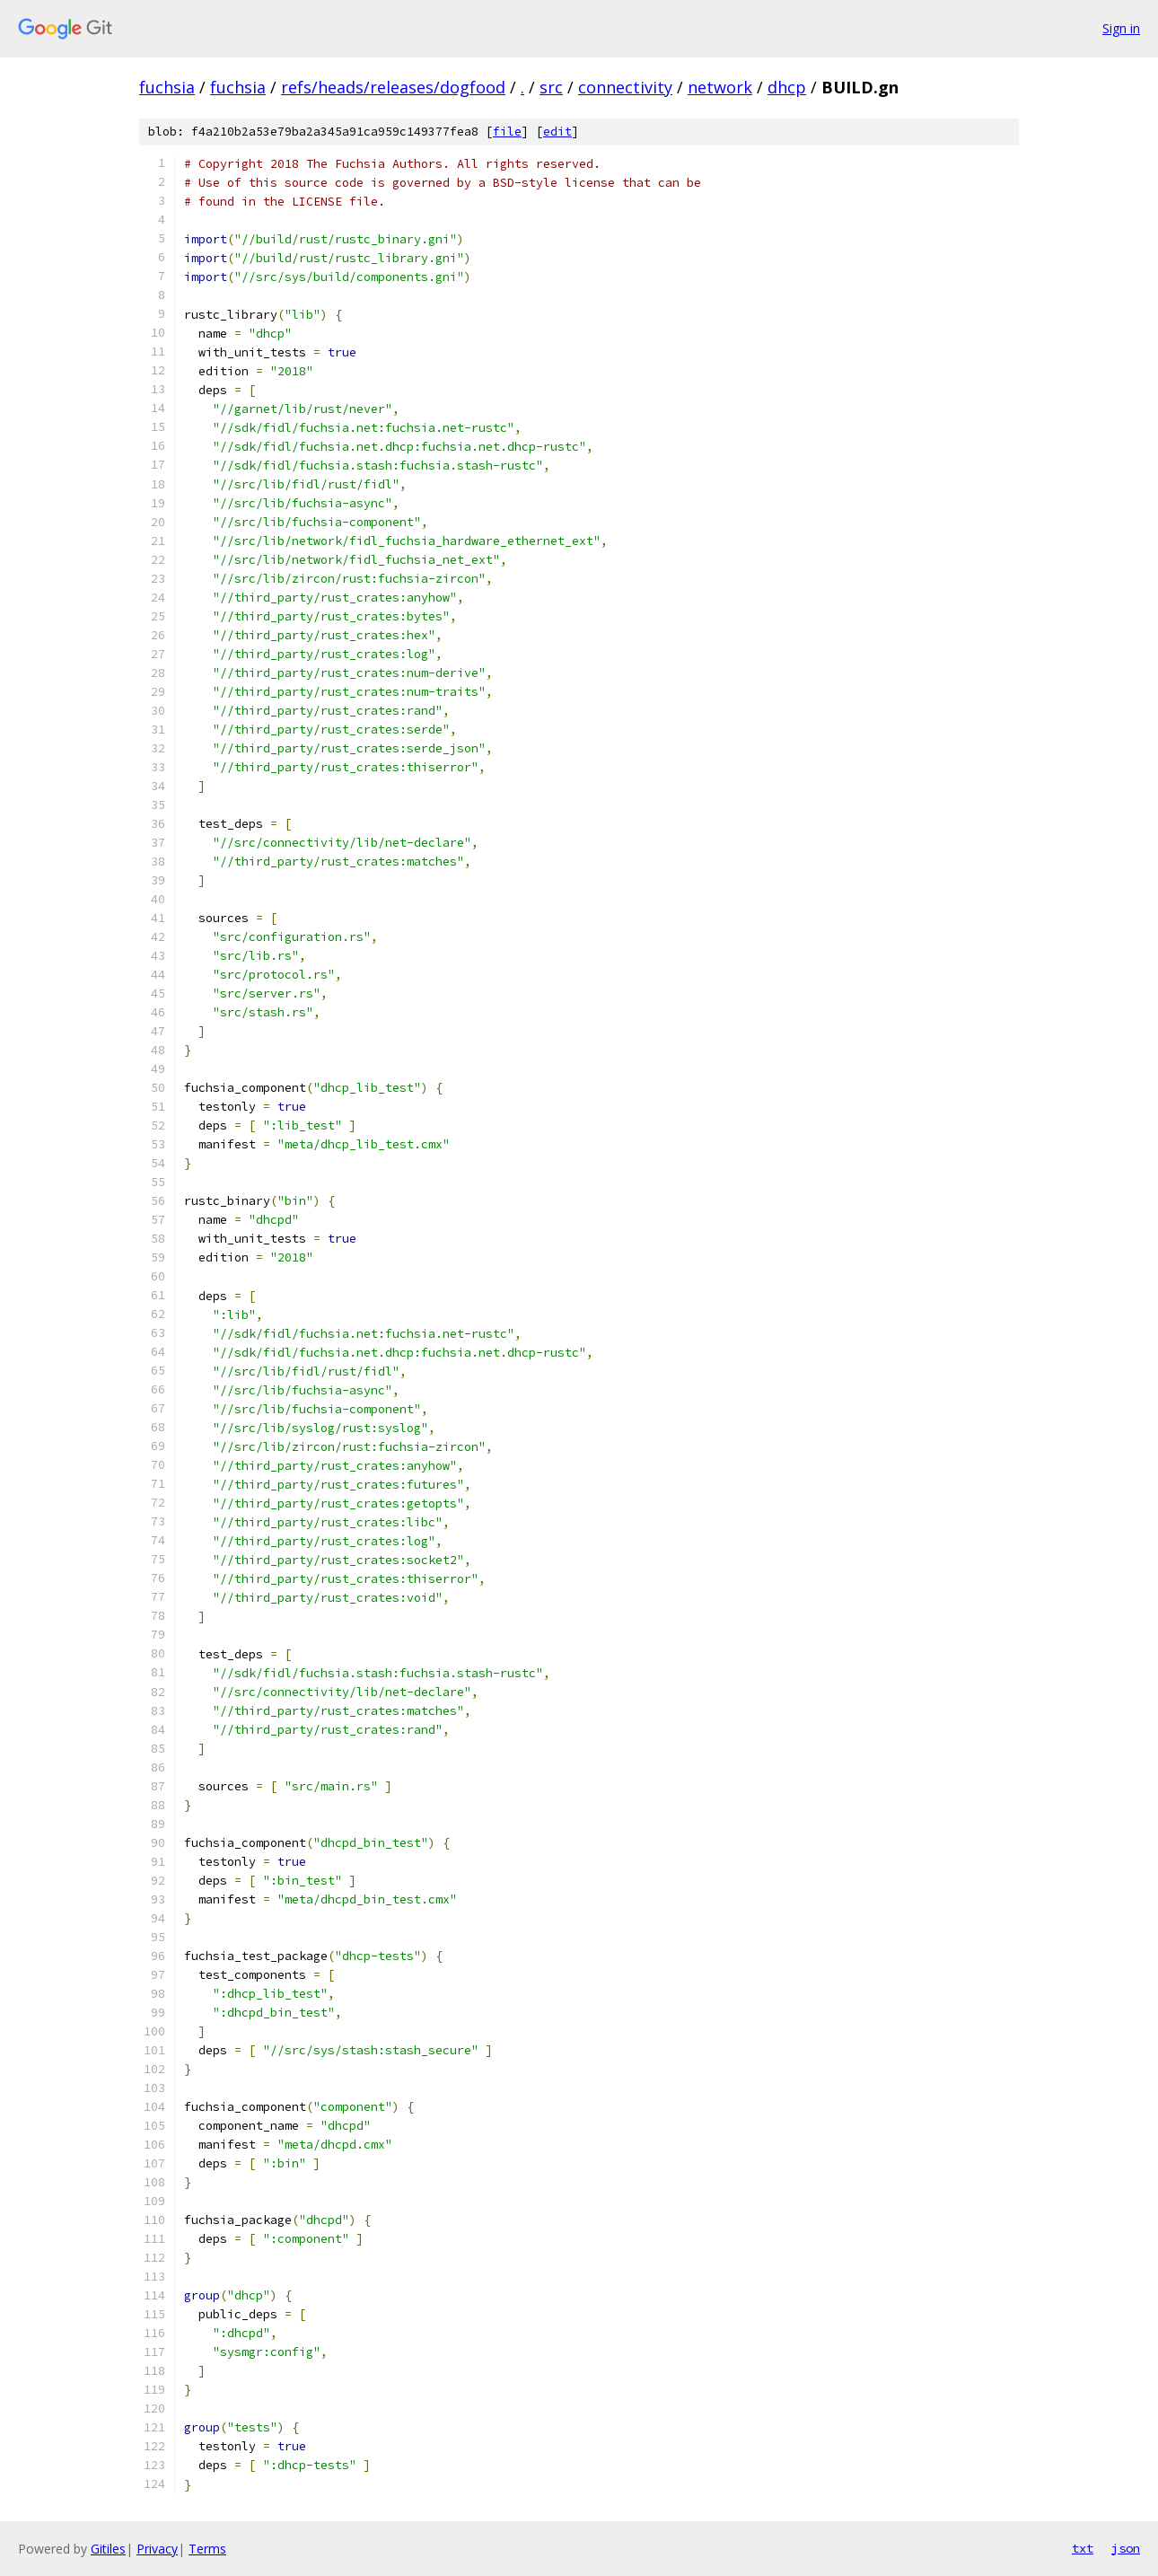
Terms (207, 2548)
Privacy (157, 2548)
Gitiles (108, 2548)
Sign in (1121, 28)
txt (1082, 2548)
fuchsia (167, 87)
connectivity (625, 87)
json (1125, 2548)
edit (557, 131)
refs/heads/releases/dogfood (393, 87)
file (507, 131)
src (551, 87)
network (720, 87)
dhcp (787, 87)
